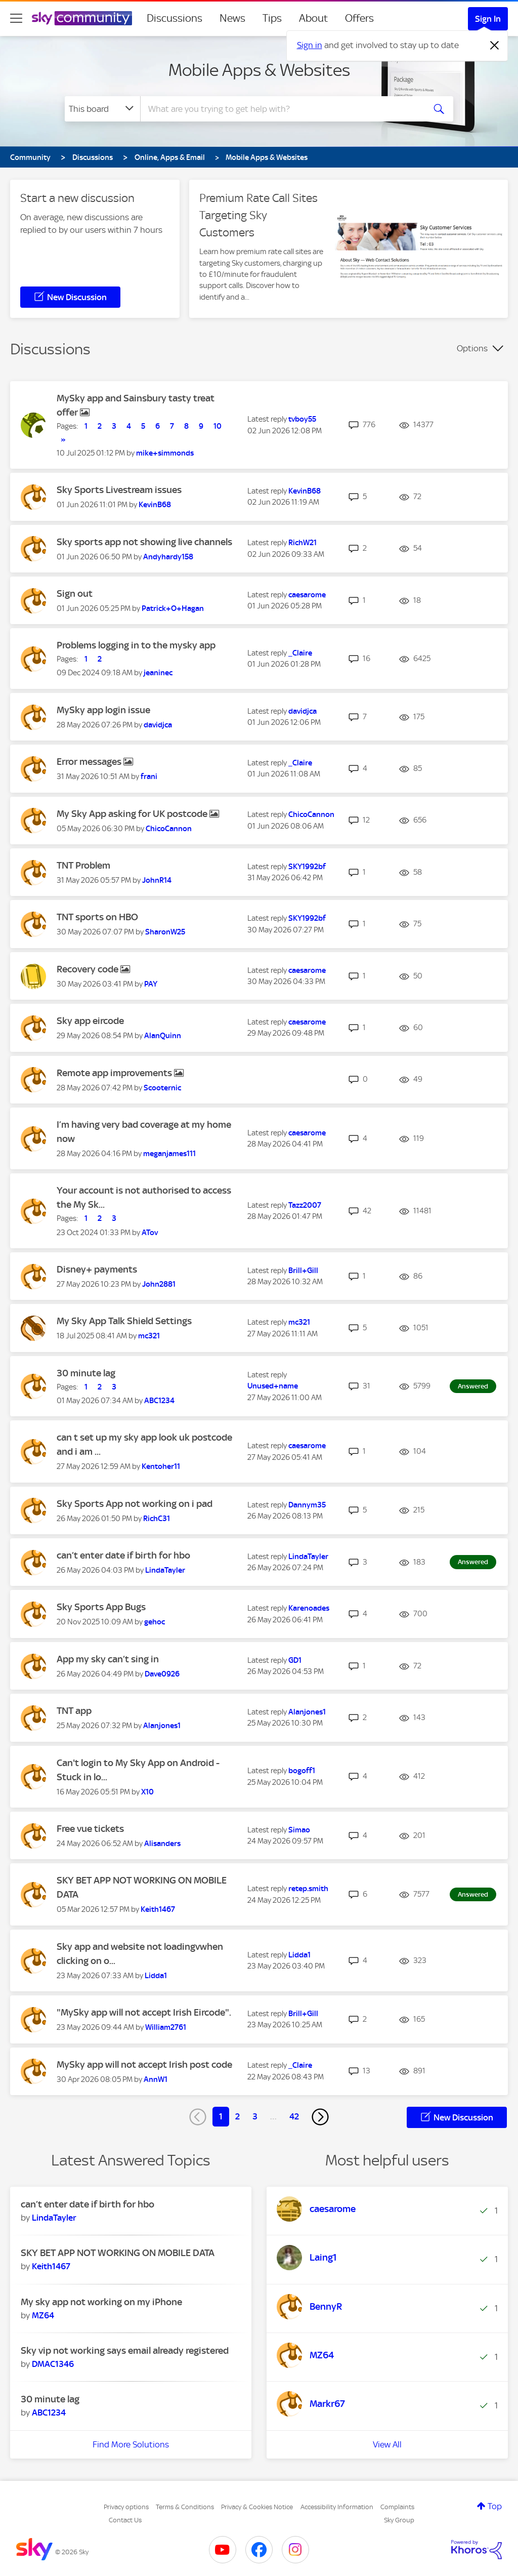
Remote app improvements (115, 1073)
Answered (473, 1386)
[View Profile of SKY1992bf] (307, 866)
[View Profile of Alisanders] (162, 1843)
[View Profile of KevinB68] (155, 504)
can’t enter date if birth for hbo (123, 1555)
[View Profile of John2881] (159, 1284)
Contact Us (125, 2520)
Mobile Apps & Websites (259, 70)
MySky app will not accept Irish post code (144, 2064)
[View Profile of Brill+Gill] (303, 1270)
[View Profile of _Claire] (300, 653)
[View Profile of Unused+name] (272, 1386)
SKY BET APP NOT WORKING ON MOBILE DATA (117, 2253)
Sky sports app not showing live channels (144, 542)
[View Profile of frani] (149, 776)
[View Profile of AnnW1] (155, 2079)
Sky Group (399, 2520)
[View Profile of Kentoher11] (161, 1466)
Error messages (90, 761)
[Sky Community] (82, 18)
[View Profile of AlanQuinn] (162, 1035)
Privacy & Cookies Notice (257, 2507)
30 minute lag (86, 1373)
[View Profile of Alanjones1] (162, 1725)
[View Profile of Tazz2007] (304, 1205)
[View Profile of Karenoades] (308, 1608)
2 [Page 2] (237, 2116)
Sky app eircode (90, 1021)
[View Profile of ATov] (150, 1232)
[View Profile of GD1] (294, 1660)
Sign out (75, 593)
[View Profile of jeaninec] (158, 672)
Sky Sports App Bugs (101, 1607)
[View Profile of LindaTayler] (165, 1570)
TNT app (74, 1710)
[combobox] (281, 108)
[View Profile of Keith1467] (158, 1909)
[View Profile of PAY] (150, 984)
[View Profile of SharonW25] (165, 931)
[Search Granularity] (102, 108)
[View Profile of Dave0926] (162, 1674)
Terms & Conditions (185, 2507)
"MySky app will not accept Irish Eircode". (144, 2012)
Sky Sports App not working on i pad (134, 1503)
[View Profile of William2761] (165, 2027)
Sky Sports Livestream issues (119, 490)
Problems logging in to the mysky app (136, 645)
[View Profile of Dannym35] (307, 1504)
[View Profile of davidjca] (158, 724)
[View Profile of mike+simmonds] (165, 453)
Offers (359, 18)
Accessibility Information (336, 2507)
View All (387, 2444)
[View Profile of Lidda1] (156, 1975)
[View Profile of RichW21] (302, 542)
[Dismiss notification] (495, 45)
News (232, 18)
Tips (272, 18)
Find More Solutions (131, 2444)
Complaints (397, 2507)
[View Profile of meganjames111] (169, 1153)
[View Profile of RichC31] (156, 1518)
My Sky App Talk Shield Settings (124, 1321)
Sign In (488, 19)
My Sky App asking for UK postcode (133, 814)
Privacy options (126, 2507)
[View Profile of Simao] (299, 1829)
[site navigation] (16, 18)
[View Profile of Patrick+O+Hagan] (173, 608)
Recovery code (88, 969)
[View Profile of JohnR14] (156, 880)
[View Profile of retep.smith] (308, 1888)
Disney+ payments (97, 1269)
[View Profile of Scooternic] (162, 1087)
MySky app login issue (103, 710)
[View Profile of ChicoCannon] (169, 828)
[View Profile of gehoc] (154, 1621)
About (313, 18)
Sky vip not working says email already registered (125, 2350)
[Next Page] (320, 2117)
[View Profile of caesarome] (307, 594)
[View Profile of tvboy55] (302, 419)
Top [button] (495, 2506)
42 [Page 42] (294, 2116)
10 (217, 426)
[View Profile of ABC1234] (159, 1400)
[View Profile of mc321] (149, 1335)
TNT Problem (83, 865)
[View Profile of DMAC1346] (53, 2364)
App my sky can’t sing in (108, 1659)
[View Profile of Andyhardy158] (168, 556)
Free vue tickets (90, 1828)
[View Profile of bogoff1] (301, 1770)
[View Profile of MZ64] (43, 2315)
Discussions (174, 18)
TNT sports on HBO (97, 917)
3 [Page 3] (254, 2116)
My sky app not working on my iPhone (101, 2302)
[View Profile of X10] (147, 1791)
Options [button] (472, 348)
